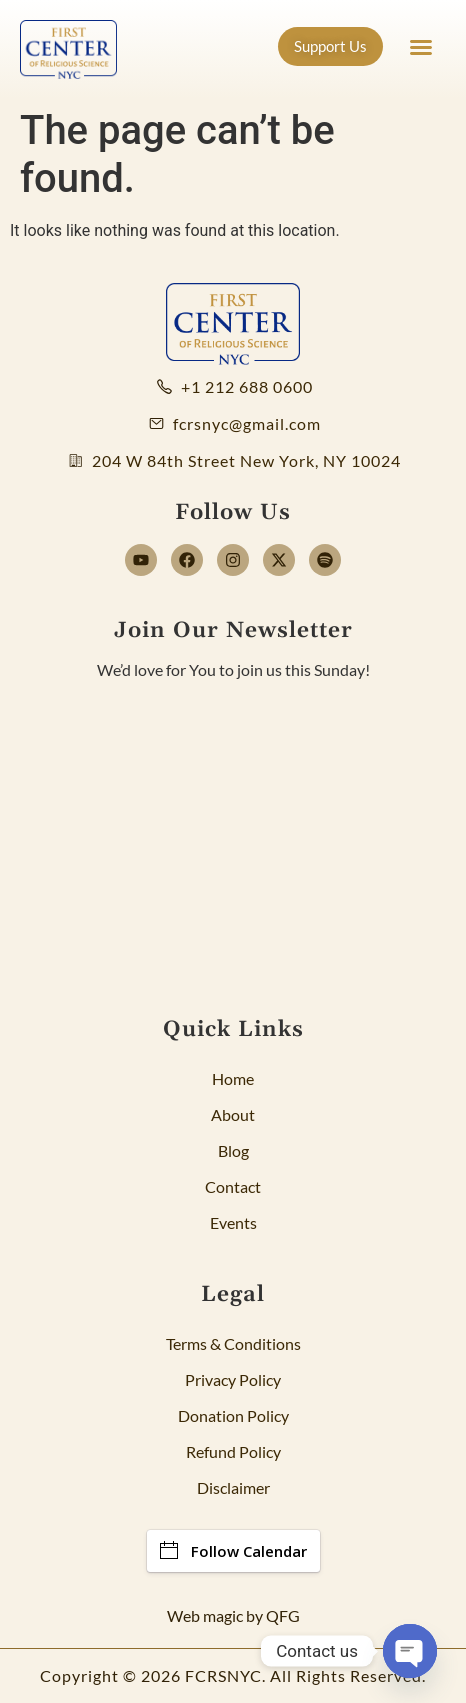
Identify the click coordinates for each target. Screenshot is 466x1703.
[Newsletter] (233, 830)
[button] (421, 47)
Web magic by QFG (233, 1615)
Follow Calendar (233, 1551)
